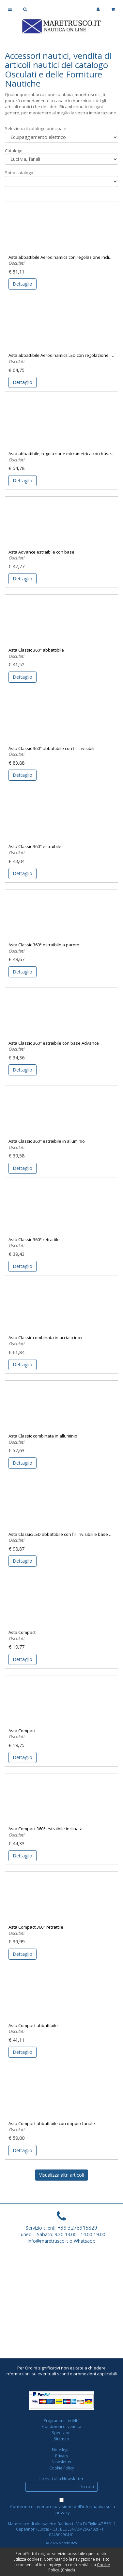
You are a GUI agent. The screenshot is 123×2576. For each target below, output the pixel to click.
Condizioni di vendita (61, 2426)
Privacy (61, 2455)
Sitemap (61, 2438)
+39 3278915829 (77, 2227)
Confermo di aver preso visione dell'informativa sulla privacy (62, 2509)
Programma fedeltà (62, 2420)
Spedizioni (61, 2432)
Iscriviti (87, 2486)
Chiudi (68, 2569)
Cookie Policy (61, 2467)
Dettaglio (22, 284)
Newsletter (62, 2461)
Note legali (61, 2449)
